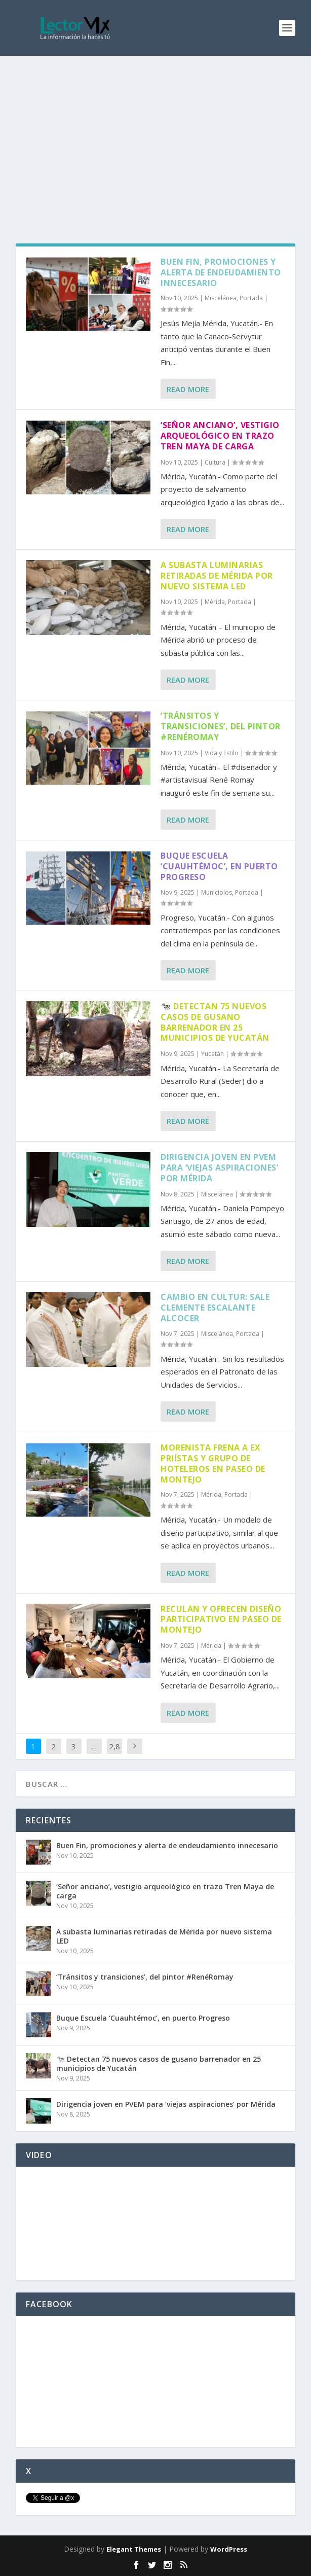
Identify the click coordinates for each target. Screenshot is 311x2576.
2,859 (114, 1754)
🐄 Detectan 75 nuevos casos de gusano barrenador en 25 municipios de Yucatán (215, 1022)
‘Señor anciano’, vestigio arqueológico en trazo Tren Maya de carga (220, 435)
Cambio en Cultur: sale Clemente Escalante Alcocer (215, 1307)
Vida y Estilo (222, 753)
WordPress (228, 2549)
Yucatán (212, 1053)
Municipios (216, 892)
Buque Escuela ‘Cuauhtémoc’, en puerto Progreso (219, 866)
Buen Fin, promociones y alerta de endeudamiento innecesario (221, 272)
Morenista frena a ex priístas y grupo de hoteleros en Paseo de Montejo (213, 1463)
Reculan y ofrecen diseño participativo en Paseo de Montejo (221, 1619)
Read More (188, 389)
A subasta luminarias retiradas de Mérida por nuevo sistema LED (217, 575)
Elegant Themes (133, 2549)
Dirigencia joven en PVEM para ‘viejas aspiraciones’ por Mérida (219, 1167)
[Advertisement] (155, 132)
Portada (251, 298)
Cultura (215, 462)
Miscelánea (221, 298)
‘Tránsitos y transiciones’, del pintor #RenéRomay (221, 726)
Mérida (215, 601)
